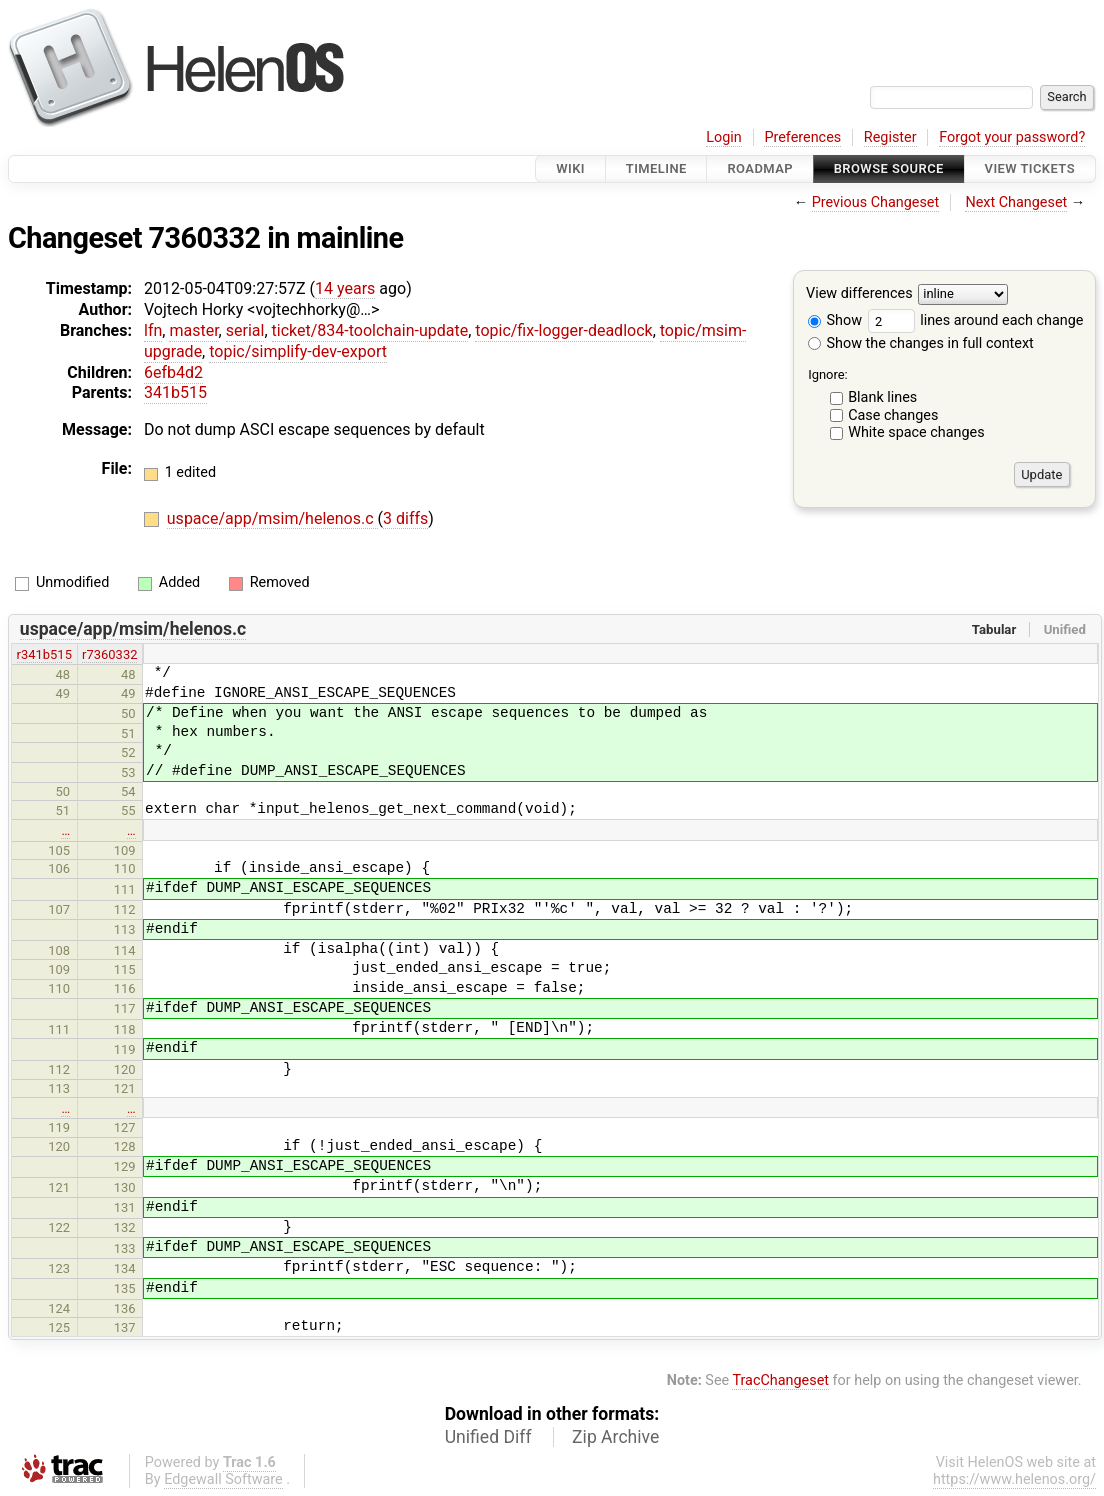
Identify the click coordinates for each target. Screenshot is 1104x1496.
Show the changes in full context (921, 343)
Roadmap (760, 168)
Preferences (802, 137)
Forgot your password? (1012, 137)
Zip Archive (615, 1437)
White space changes (916, 432)
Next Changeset (1016, 202)
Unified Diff (488, 1437)
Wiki (570, 168)
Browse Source (889, 168)
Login (724, 137)
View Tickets (1030, 168)
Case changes (893, 415)
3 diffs (405, 518)
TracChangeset (780, 1380)
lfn (153, 330)
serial (245, 330)
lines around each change (976, 320)
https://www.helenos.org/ (1014, 1479)
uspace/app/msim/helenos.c (272, 518)
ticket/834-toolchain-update (370, 330)
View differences (859, 294)
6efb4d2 (173, 372)
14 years (345, 288)
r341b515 (44, 654)
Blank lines (882, 397)
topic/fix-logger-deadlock (563, 330)
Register (890, 137)
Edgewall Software (223, 1479)
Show (835, 320)
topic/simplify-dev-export (298, 351)
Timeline (656, 168)
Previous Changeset (876, 202)
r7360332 (109, 654)
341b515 (175, 392)
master (193, 330)
